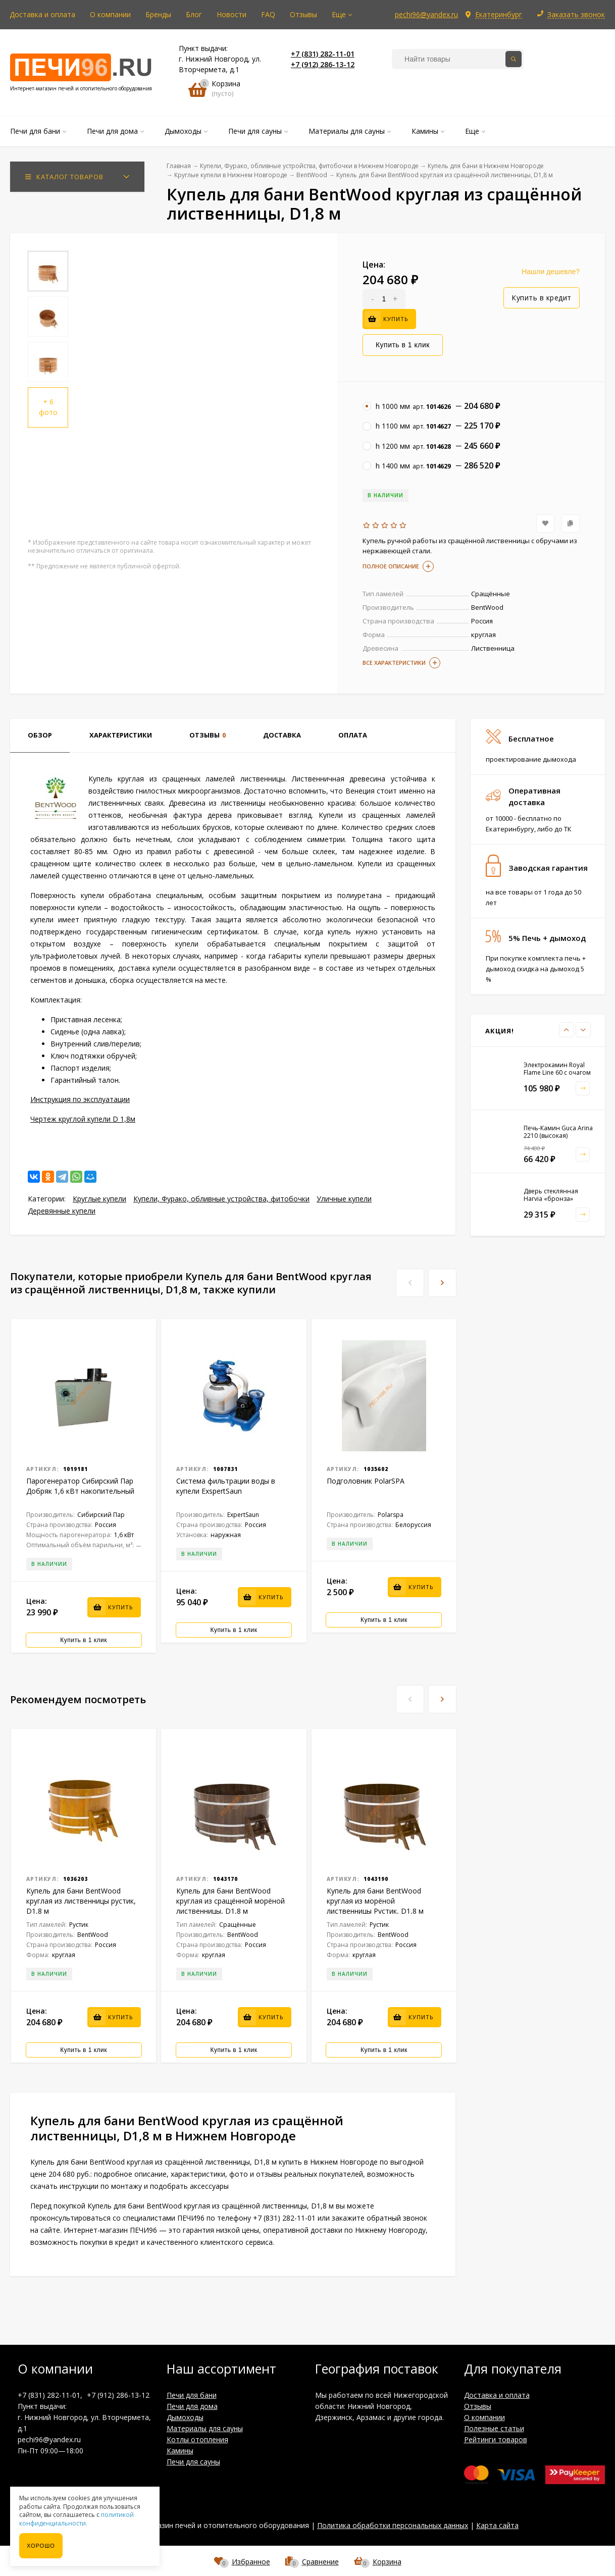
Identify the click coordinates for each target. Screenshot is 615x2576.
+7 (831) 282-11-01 (322, 54)
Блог (194, 14)
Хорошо (41, 2546)
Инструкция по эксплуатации (80, 1099)
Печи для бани (192, 2395)
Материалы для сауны (205, 2428)
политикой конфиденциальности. (76, 2519)
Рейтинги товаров (495, 2439)
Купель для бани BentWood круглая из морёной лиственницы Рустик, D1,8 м (375, 1901)
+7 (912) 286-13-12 (322, 64)
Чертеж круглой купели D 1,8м (82, 1119)
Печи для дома (192, 2406)
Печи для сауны (193, 2461)
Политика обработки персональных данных (392, 2525)
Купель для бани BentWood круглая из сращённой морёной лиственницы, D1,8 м (230, 1901)
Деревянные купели (61, 1211)
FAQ (268, 14)
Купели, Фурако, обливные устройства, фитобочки (221, 1198)
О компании (110, 14)
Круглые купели (99, 1198)
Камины (180, 2450)
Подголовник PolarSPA (365, 1481)
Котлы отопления (197, 2439)
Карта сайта (497, 2525)
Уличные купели (344, 1198)
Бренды (158, 14)
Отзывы (303, 14)
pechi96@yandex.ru (426, 14)
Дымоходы (185, 2417)
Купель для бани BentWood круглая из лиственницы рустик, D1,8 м (81, 1901)
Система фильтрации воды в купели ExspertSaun (225, 1486)
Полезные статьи (494, 2428)
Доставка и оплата (42, 14)
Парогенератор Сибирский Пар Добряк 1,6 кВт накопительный (80, 1486)
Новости (231, 14)
